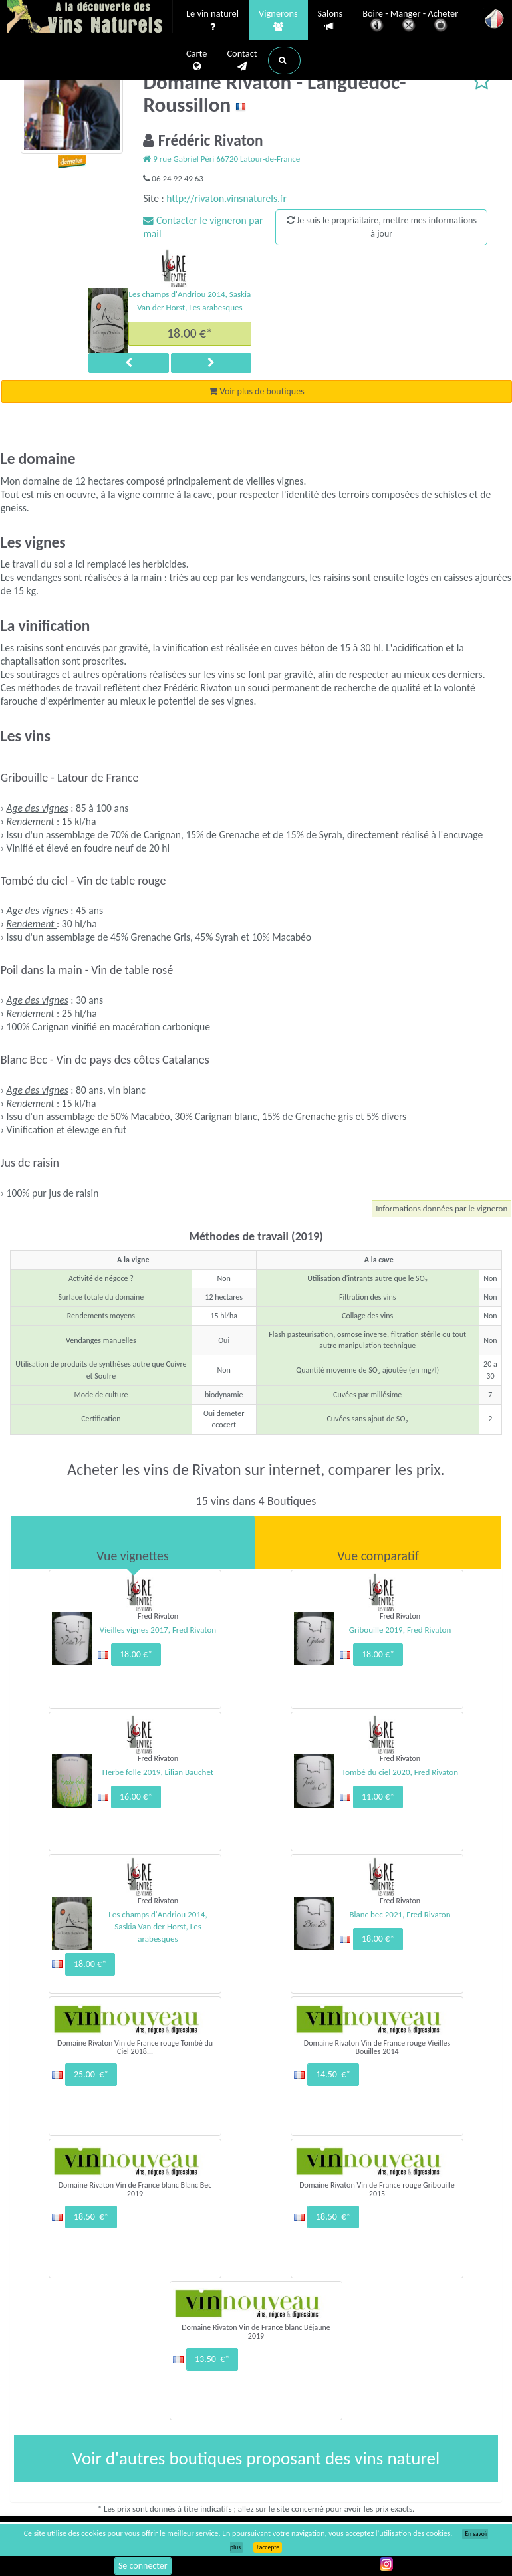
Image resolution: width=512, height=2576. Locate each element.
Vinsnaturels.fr (90, 18)
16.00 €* (136, 1796)
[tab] (133, 1542)
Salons (330, 20)
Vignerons (278, 21)
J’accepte (267, 2547)
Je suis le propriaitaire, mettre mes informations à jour (382, 227)
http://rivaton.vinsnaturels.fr (226, 198)
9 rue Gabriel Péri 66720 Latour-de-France (221, 159)
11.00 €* (378, 1796)
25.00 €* (91, 2074)
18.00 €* (189, 333)
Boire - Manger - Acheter (410, 22)
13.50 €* (212, 2359)
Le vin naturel (212, 21)
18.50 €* (91, 2216)
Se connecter (143, 2565)
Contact (242, 60)
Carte (196, 60)
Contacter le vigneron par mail (203, 227)
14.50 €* (333, 2074)
